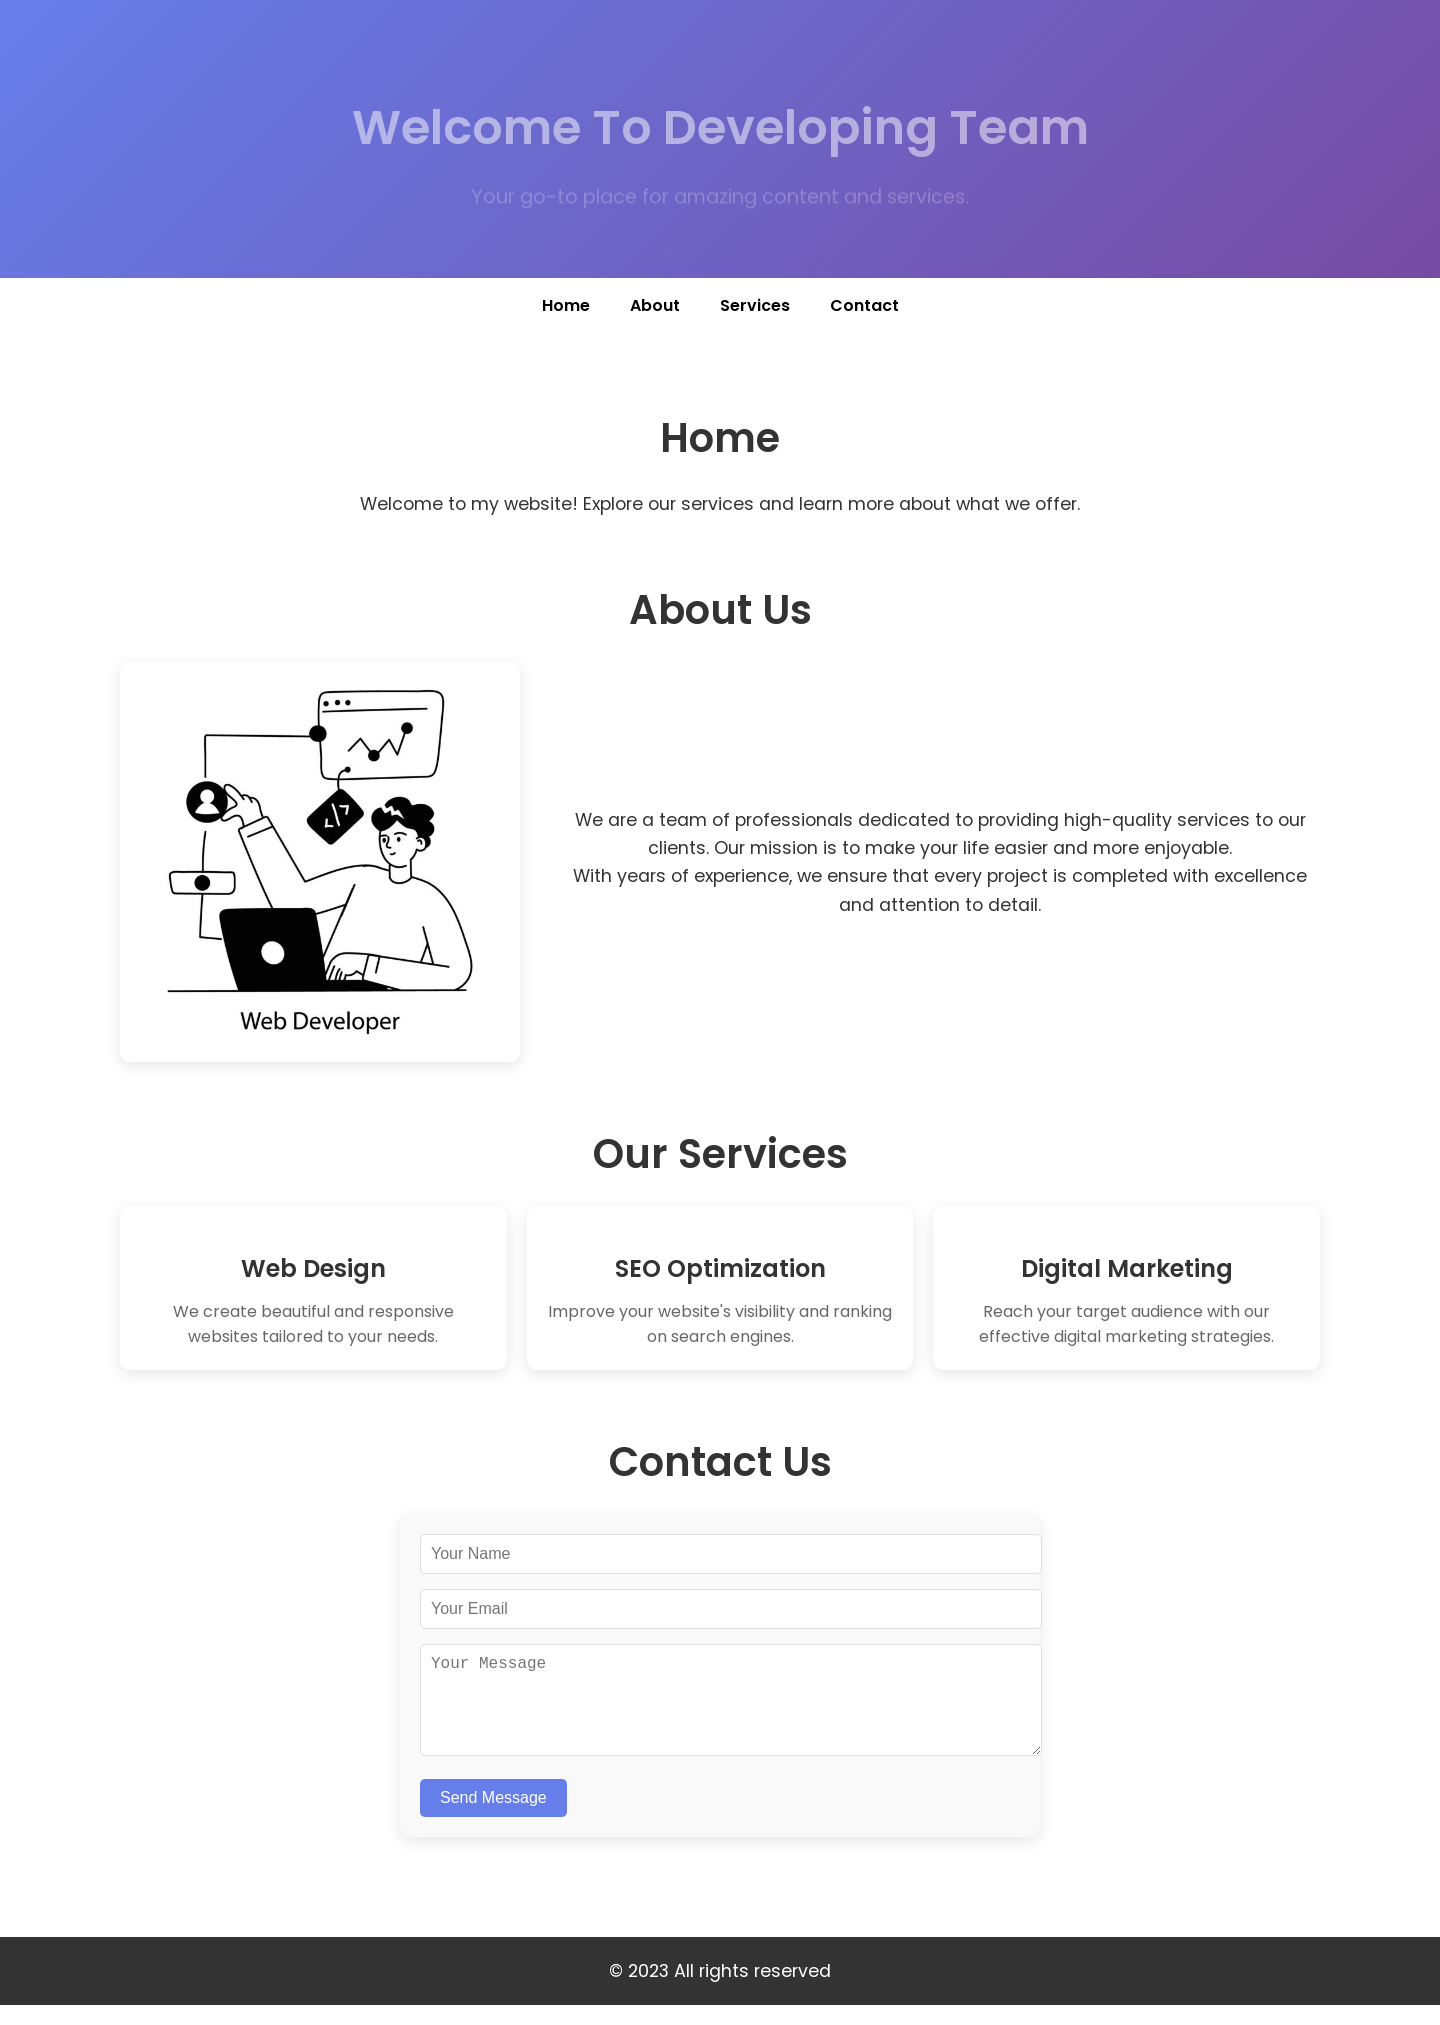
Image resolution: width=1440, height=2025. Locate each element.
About (655, 305)
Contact (864, 305)
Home (566, 305)
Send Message (493, 1817)
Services (755, 305)
